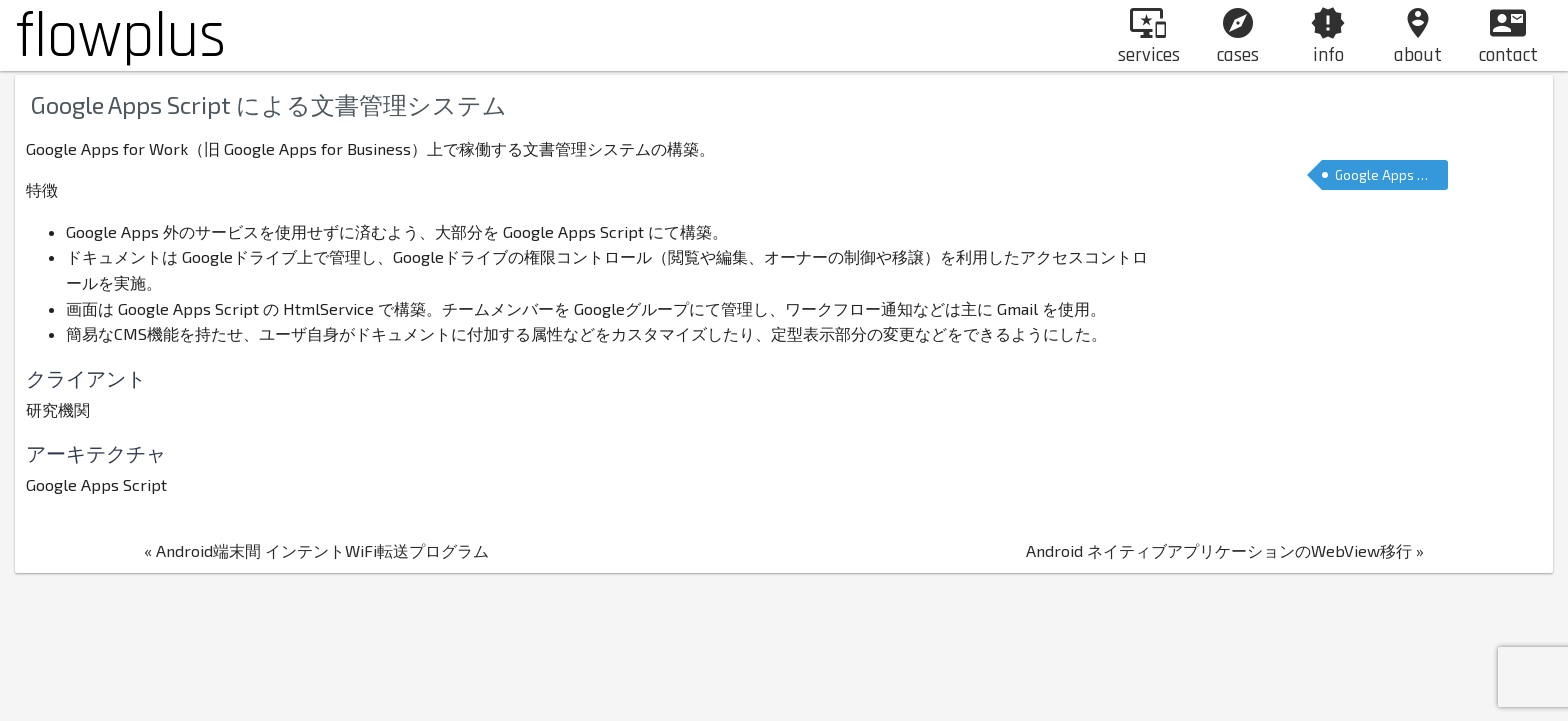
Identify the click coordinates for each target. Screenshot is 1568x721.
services (1149, 36)
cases (1238, 36)
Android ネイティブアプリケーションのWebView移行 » (1213, 565)
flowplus (120, 37)
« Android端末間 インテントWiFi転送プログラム (329, 565)
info (1328, 36)
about (1418, 36)
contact (1508, 36)
